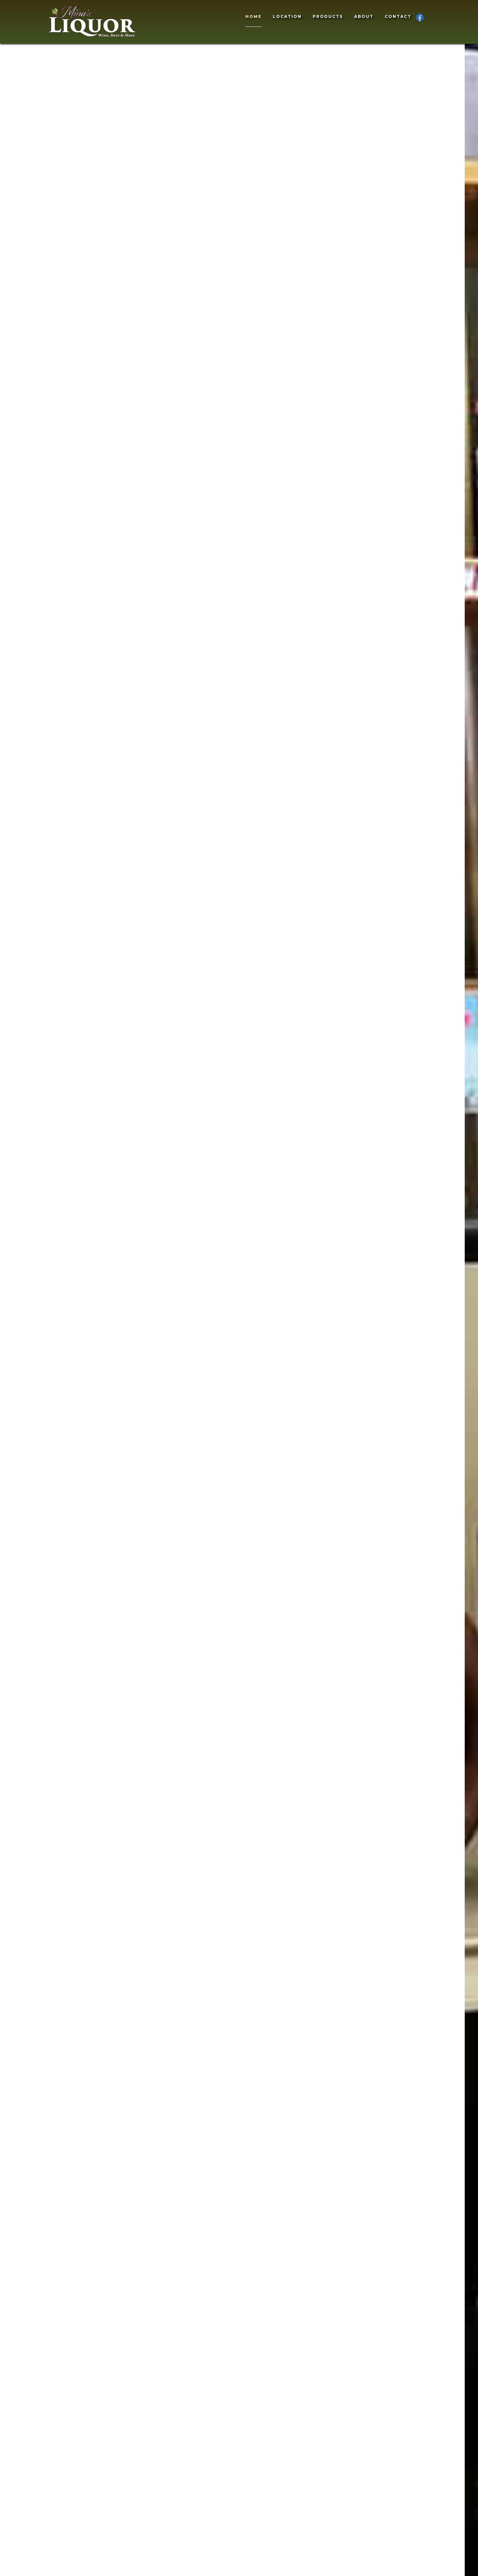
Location (287, 16)
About (363, 16)
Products (328, 16)
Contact (398, 16)
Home (253, 16)
